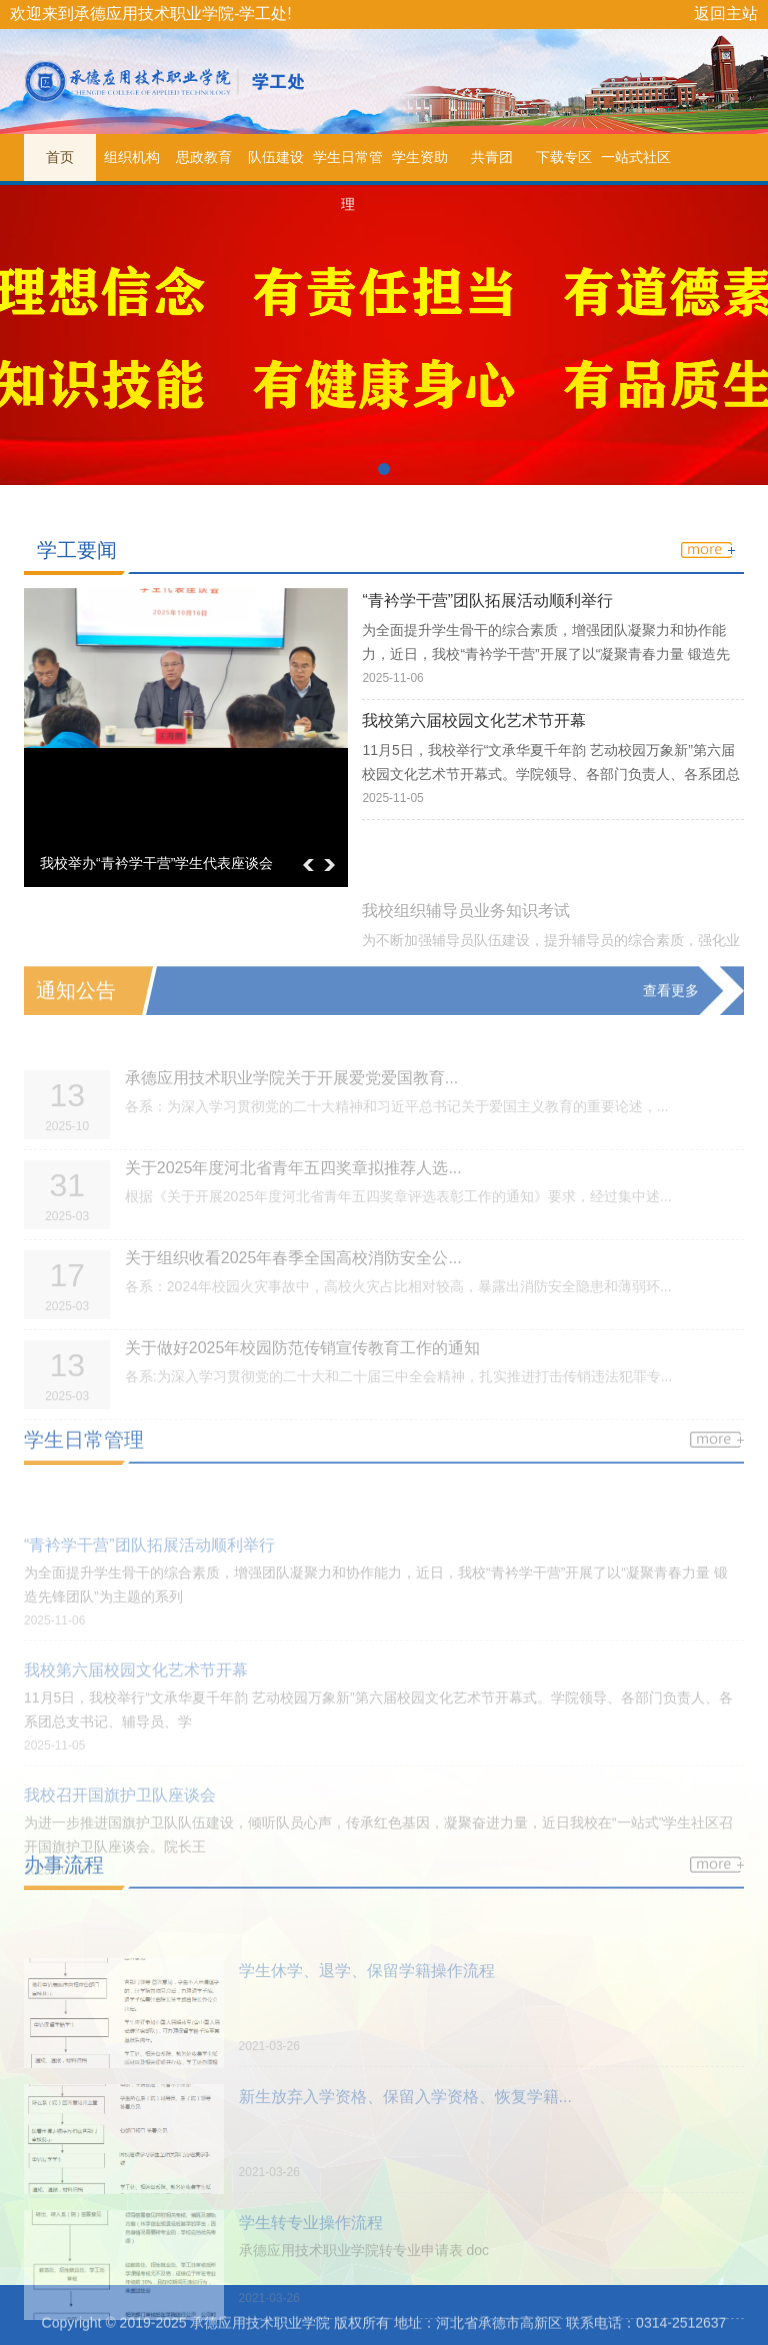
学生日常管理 (348, 165)
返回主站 (726, 13)
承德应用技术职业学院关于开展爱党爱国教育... (291, 1111)
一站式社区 (636, 157)
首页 (60, 157)
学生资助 (420, 157)
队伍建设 (276, 157)
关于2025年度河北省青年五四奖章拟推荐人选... (293, 1201)
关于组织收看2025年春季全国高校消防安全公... (293, 1291)
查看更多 (671, 1007)
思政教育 (204, 157)
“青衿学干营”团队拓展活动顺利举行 (487, 606)
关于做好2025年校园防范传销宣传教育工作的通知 (303, 1381)
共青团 (492, 157)
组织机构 (132, 157)
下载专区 (564, 157)
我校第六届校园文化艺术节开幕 (474, 727)
